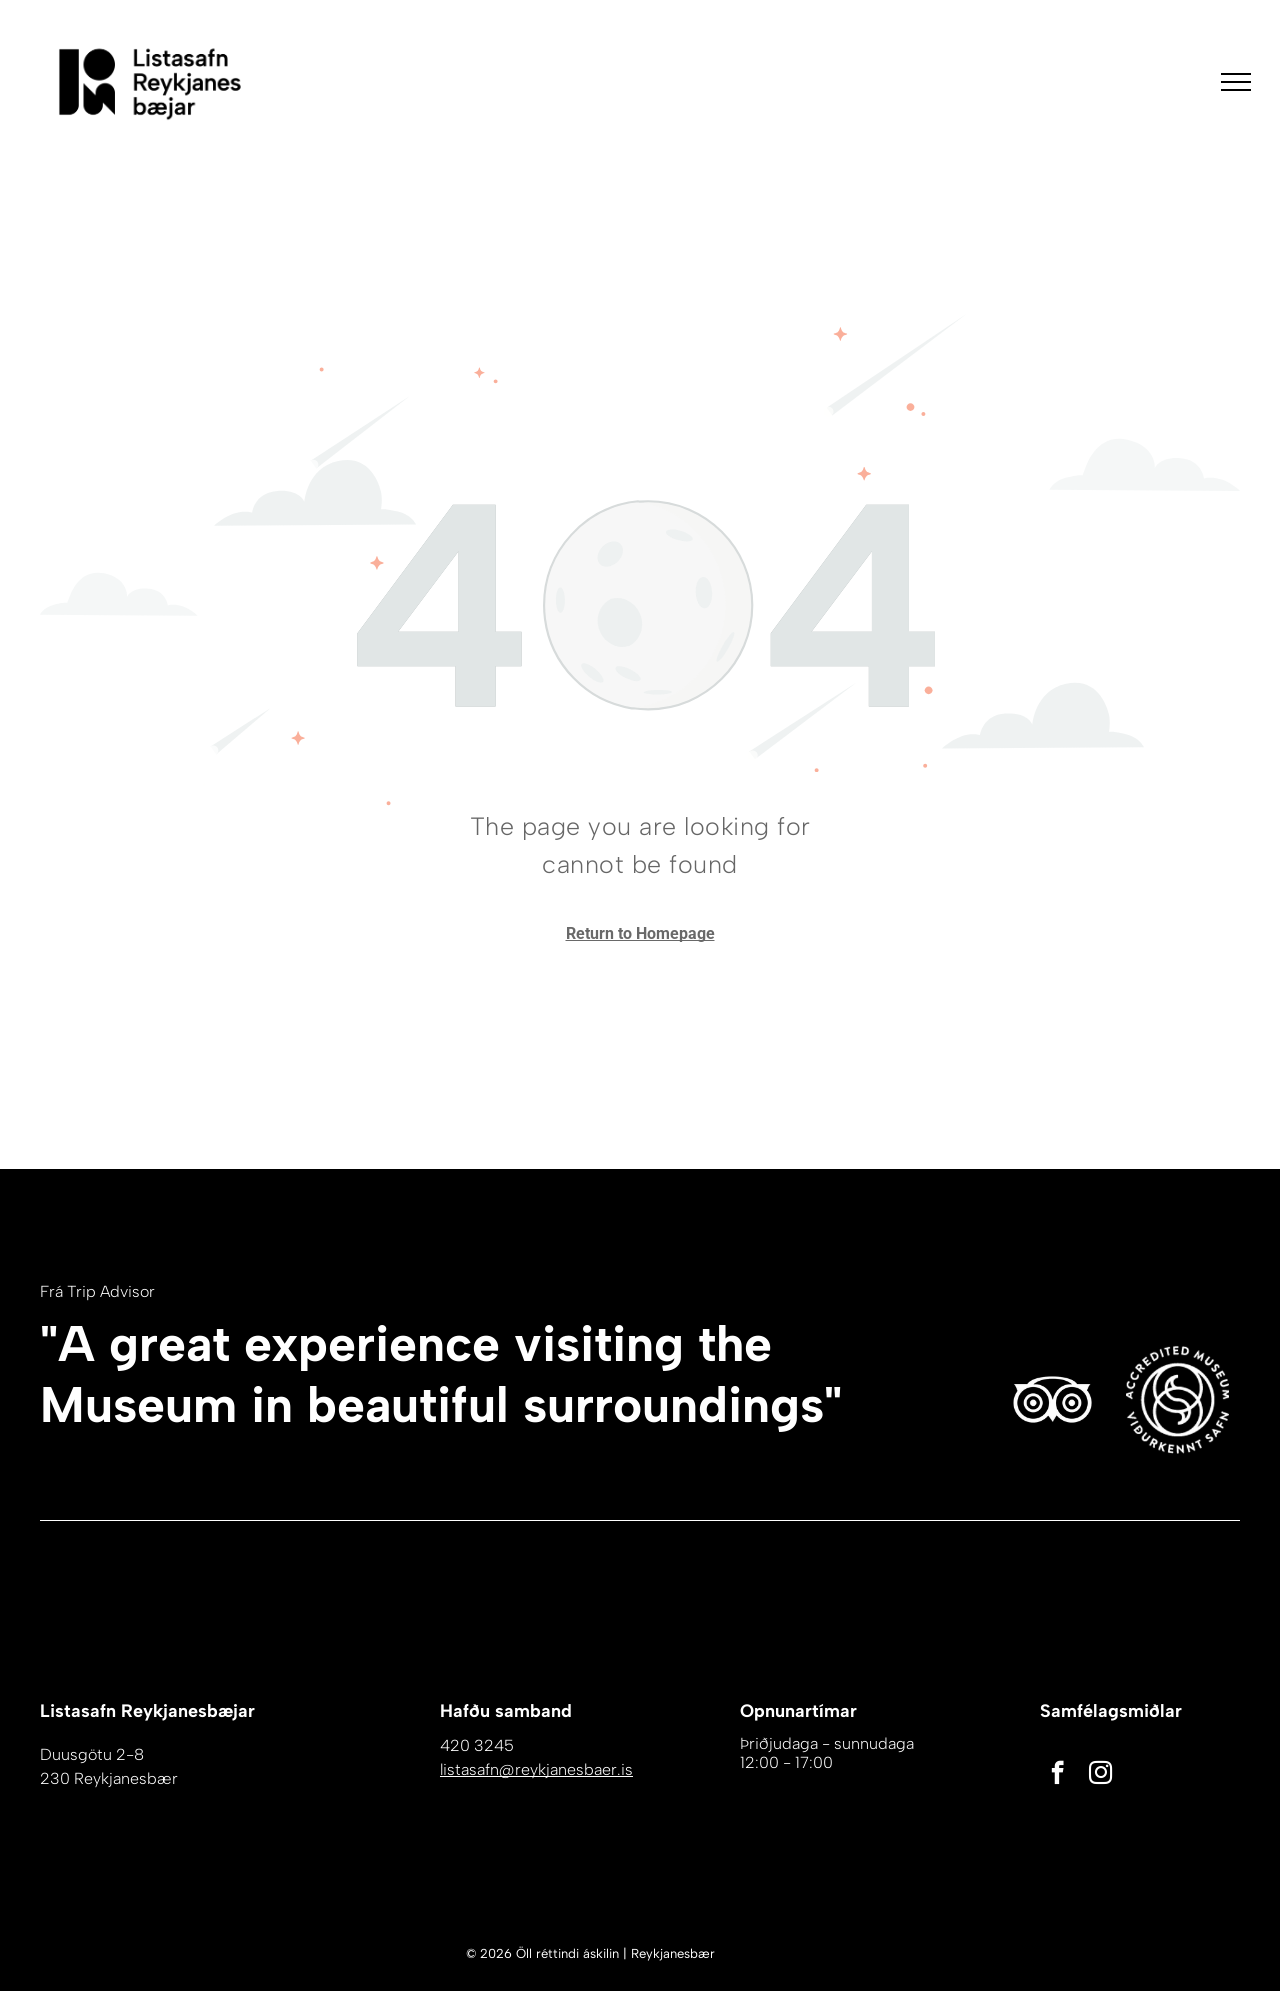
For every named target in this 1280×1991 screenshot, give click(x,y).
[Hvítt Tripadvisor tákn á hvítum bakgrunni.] (1052, 1399)
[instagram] (1100, 1775)
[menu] (1236, 82)
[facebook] (1057, 1775)
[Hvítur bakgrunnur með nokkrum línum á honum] (1177, 1399)
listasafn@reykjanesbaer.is (536, 1769)
